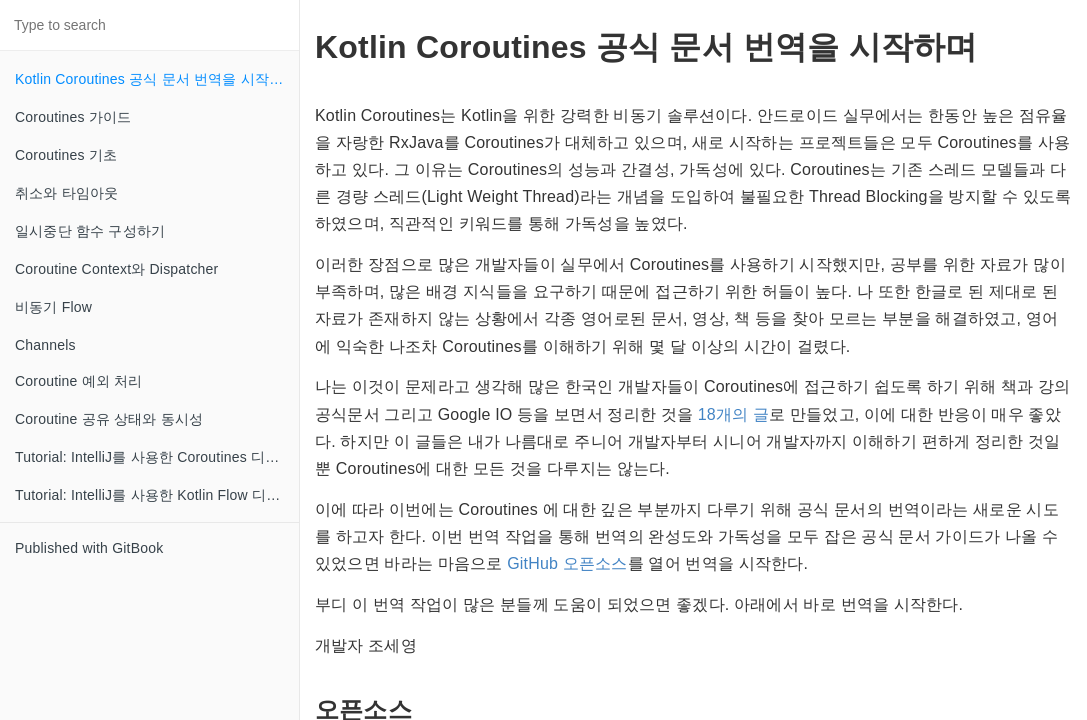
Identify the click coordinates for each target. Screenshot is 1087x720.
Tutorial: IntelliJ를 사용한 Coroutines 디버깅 (154, 457)
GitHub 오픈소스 (567, 563)
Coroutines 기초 (66, 155)
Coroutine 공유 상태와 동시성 (109, 419)
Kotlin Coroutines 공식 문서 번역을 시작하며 (156, 79)
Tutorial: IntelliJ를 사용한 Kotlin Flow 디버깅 (155, 495)
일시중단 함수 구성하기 (90, 231)
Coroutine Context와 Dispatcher (116, 269)
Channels (45, 345)
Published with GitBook (89, 548)
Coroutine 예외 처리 (78, 381)
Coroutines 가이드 (73, 117)
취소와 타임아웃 (67, 193)
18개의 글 (733, 414)
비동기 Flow (53, 307)
